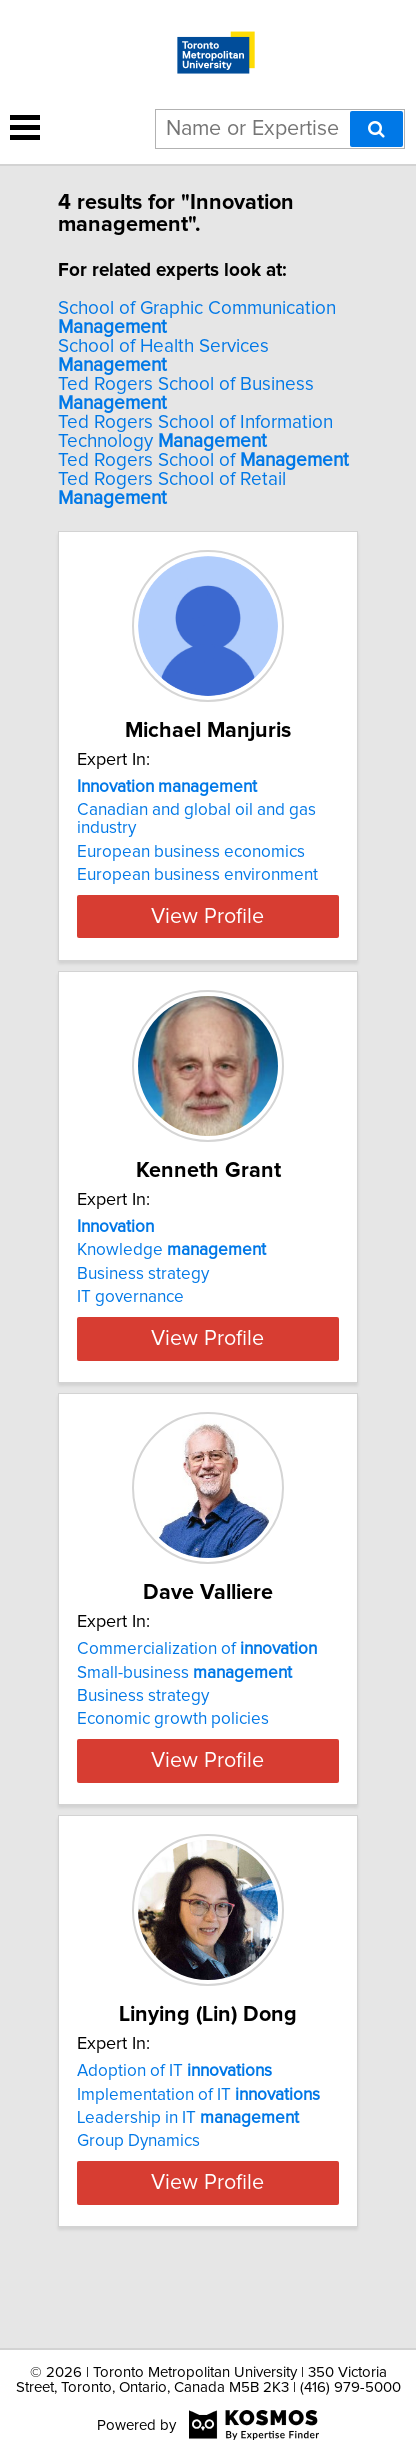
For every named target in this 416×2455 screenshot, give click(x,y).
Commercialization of (197, 1667)
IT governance (130, 1297)
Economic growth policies (173, 1737)
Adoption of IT (174, 2107)
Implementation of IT (198, 2130)
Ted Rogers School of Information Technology (195, 432)
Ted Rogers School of (203, 460)
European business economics (191, 852)
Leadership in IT (188, 2154)
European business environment (197, 875)
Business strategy (143, 1274)
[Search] (376, 129)
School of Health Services (163, 356)
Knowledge (171, 1250)
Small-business (184, 1690)
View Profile (207, 916)
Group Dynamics (138, 2177)
